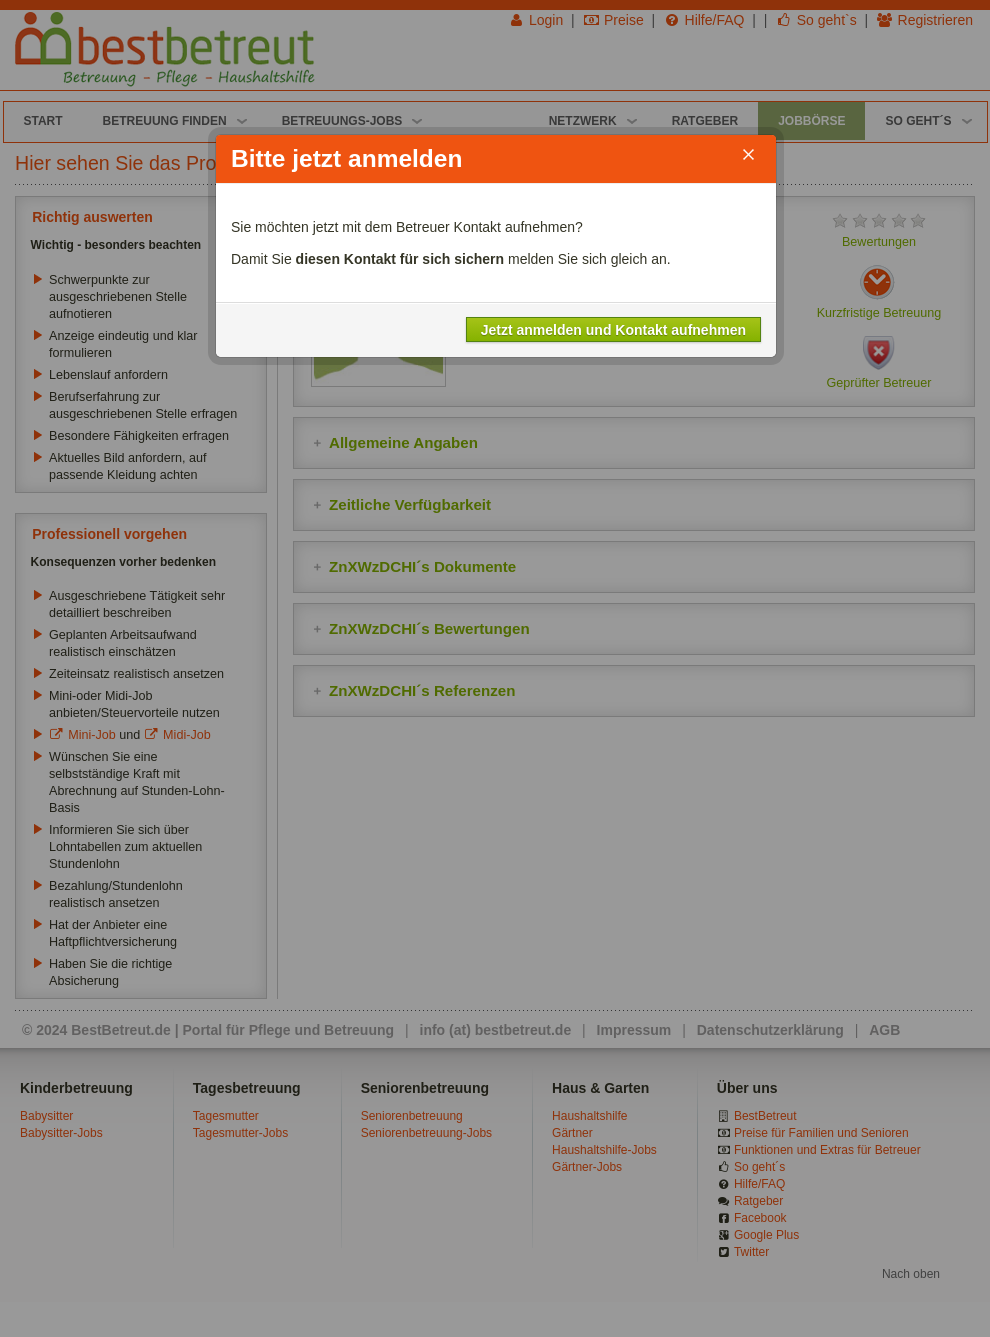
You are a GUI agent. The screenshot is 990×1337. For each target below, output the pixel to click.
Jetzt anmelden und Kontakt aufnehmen (613, 329)
